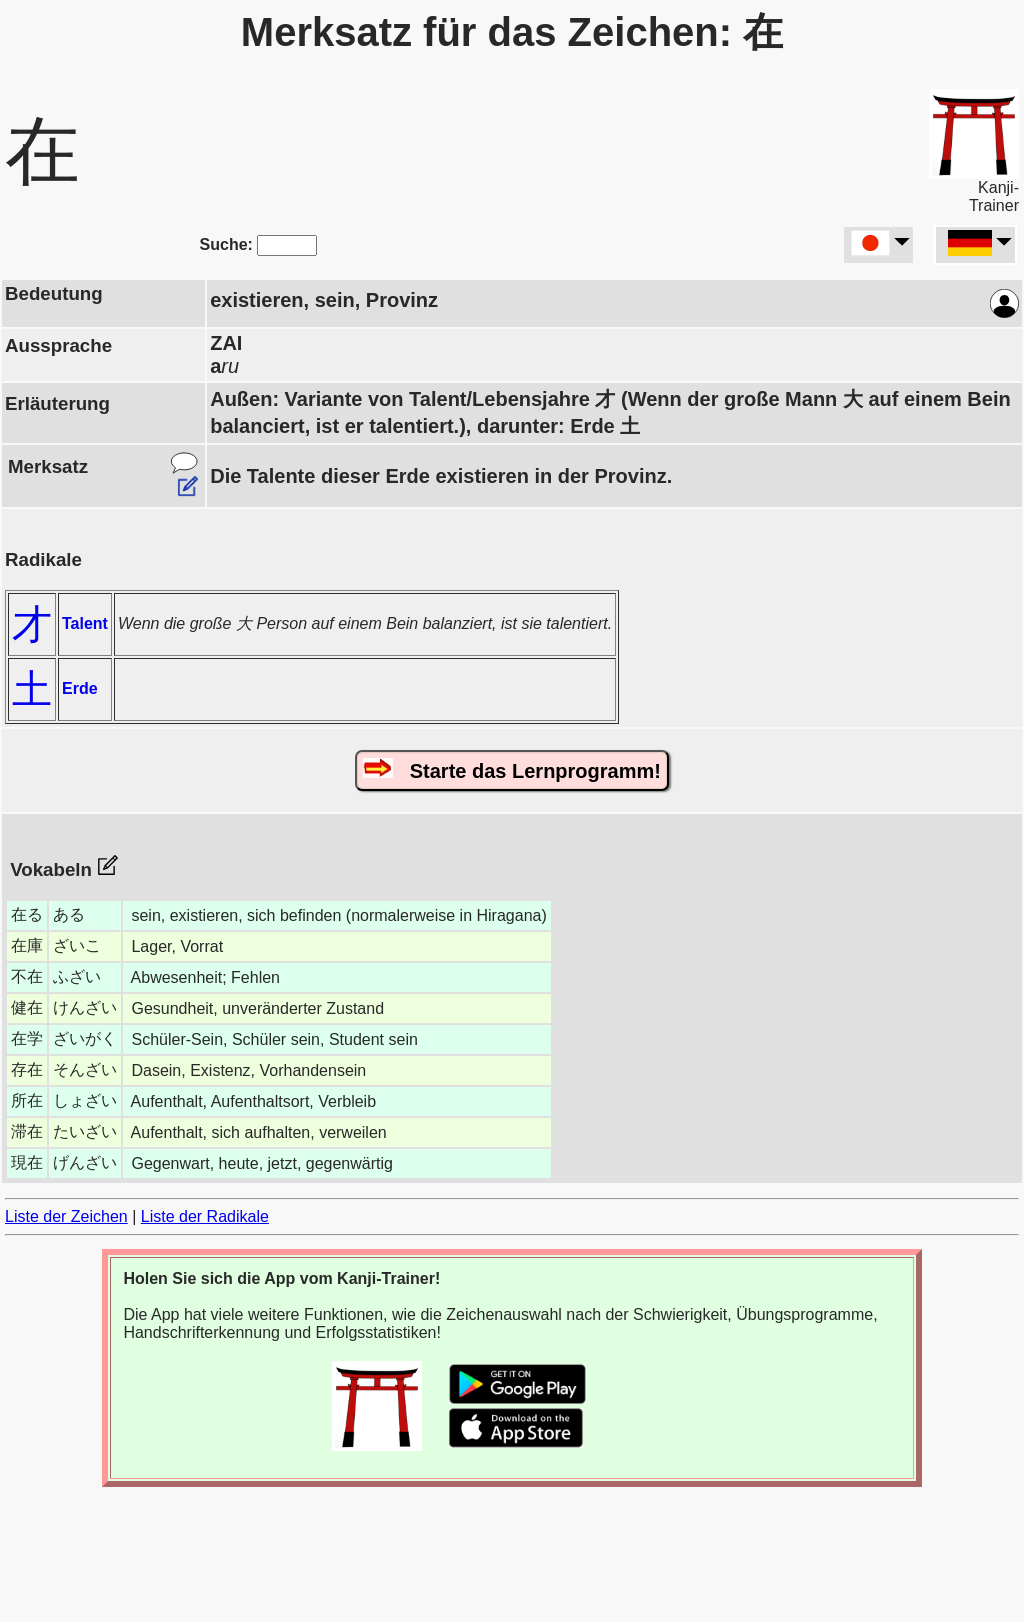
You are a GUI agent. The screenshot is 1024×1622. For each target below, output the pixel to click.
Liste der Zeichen (66, 1216)
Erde (80, 688)
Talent (85, 623)
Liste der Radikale (205, 1216)
